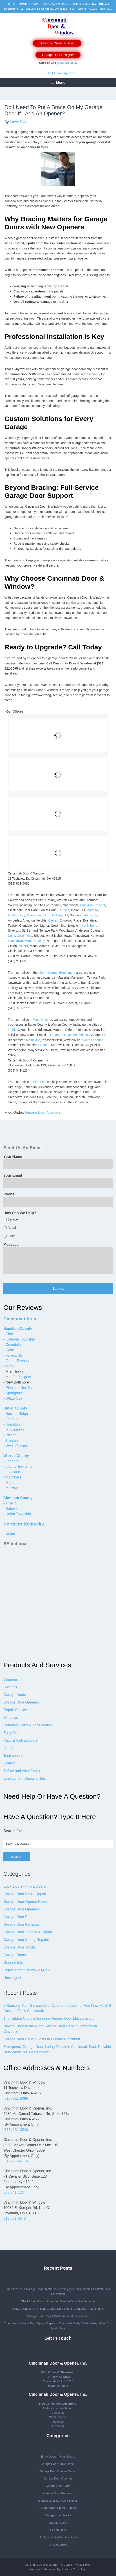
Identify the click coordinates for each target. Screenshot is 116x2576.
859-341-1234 (14, 2192)
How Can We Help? (19, 1213)
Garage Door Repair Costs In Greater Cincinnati (41, 2039)
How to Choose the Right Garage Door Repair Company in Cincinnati (58, 2308)
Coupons (10, 1679)
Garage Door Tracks (19, 1947)
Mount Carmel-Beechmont (56, 972)
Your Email (12, 1175)
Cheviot (99, 905)
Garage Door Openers (43, 1112)
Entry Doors (12, 1733)
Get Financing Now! (62, 73)
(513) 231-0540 (15, 2130)
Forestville (14, 1355)
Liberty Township (19, 1466)
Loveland (70, 1035)
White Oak (14, 1398)
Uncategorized (15, 1978)
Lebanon (56, 1035)
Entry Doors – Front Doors (24, 1886)
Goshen (43, 1045)
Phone (8, 1194)
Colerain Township (20, 1339)
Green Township (18, 1361)
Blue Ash (86, 905)
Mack (10, 1366)
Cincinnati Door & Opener (41, 2564)
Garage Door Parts (18, 1917)
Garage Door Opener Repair (26, 1902)
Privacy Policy (82, 2564)
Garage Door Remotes (21, 1924)
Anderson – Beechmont (58, 2408)
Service (12, 1219)
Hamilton (13, 1424)
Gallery (9, 1763)
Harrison (63, 910)
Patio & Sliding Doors (20, 1740)
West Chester (42, 1019)
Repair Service (15, 1710)
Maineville (33, 1040)
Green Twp (24, 935)
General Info (13, 1962)
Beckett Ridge (17, 1414)
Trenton (11, 1440)
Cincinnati (13, 1334)
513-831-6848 (14, 2218)
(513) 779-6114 (15, 2161)
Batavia (12, 1508)
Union (10, 1534)
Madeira (92, 910)
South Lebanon (92, 1040)
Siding (8, 1748)
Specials (10, 1687)
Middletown (15, 1430)
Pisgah (11, 1435)
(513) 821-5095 (80, 4)
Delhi (11, 935)
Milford (23, 946)
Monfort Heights (18, 1377)
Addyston (90, 915)
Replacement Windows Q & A (27, 1970)
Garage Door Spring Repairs (26, 1940)
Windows (10, 1717)
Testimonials (13, 1755)
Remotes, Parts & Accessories (27, 1725)
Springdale (14, 1393)
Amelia (10, 1503)
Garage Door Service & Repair (27, 1932)
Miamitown (15, 941)
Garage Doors (14, 1695)
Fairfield (13, 1029)
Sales (11, 1236)
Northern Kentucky (23, 1523)
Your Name (12, 1156)
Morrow (12, 1488)
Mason (83, 1035)
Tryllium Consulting (74, 2569)
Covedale (13, 1345)
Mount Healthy (35, 941)
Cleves (53, 920)
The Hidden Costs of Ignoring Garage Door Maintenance (48, 2018)
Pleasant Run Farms (22, 1388)
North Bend (89, 925)
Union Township (18, 1514)
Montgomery (16, 915)
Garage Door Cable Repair (24, 1894)
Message (11, 1244)
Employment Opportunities (24, 1778)
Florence (39, 1082)
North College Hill (55, 915)
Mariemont (34, 915)
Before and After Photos (22, 1771)
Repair (12, 1227)
